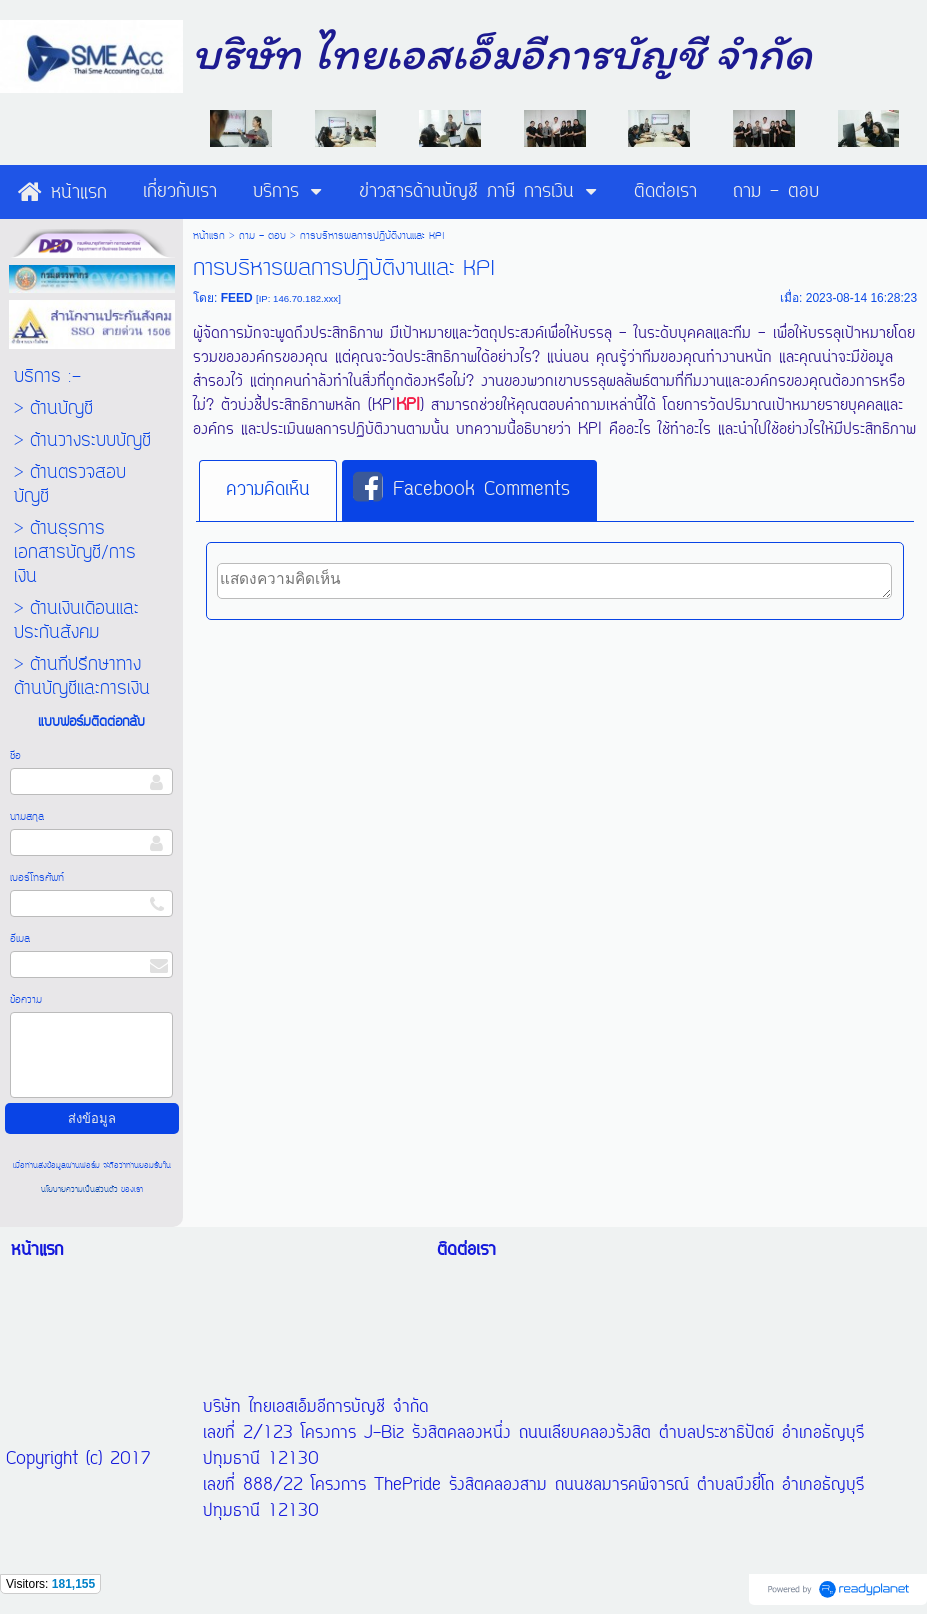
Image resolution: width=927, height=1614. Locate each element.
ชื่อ (15, 756)
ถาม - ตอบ (262, 236)
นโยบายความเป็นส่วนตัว (81, 1189)
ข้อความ (26, 1000)
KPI (408, 406)
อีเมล (20, 939)
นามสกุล (27, 817)
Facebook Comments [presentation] (461, 489)
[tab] (268, 491)
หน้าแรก (209, 236)
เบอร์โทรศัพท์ (37, 878)
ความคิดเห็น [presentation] (268, 490)
